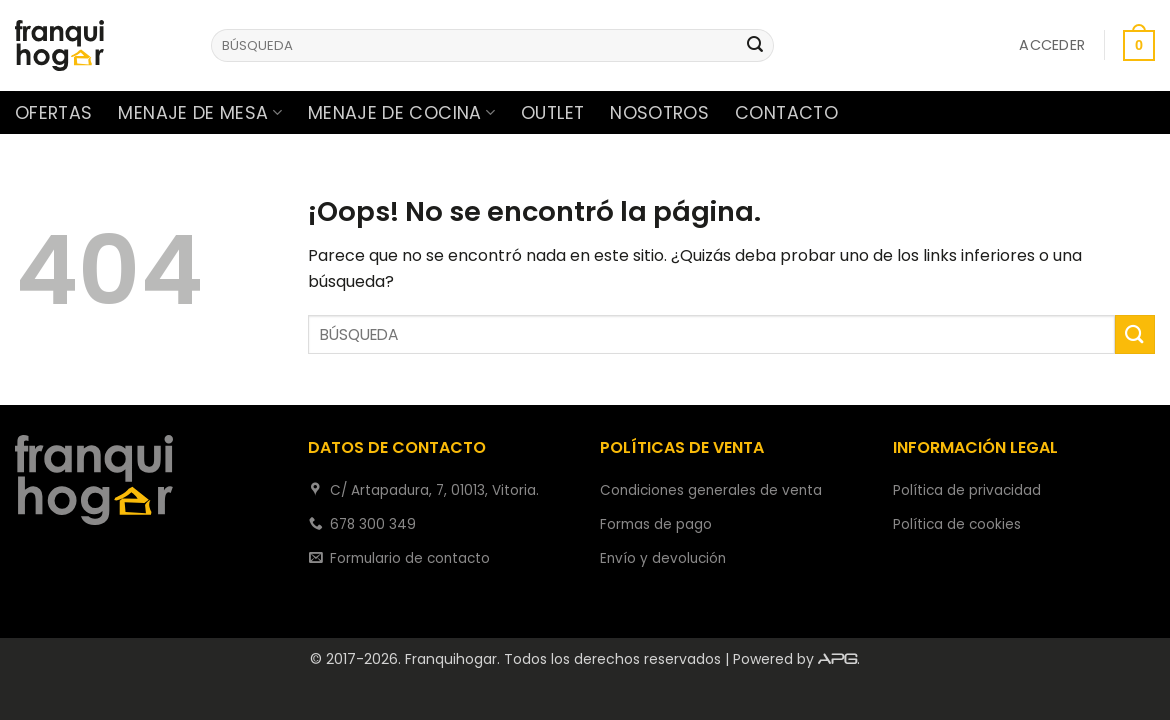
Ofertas (53, 113)
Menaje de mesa (199, 113)
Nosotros (659, 113)
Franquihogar (451, 659)
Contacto (786, 113)
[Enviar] (756, 46)
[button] (1052, 45)
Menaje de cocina (401, 113)
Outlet (552, 113)
